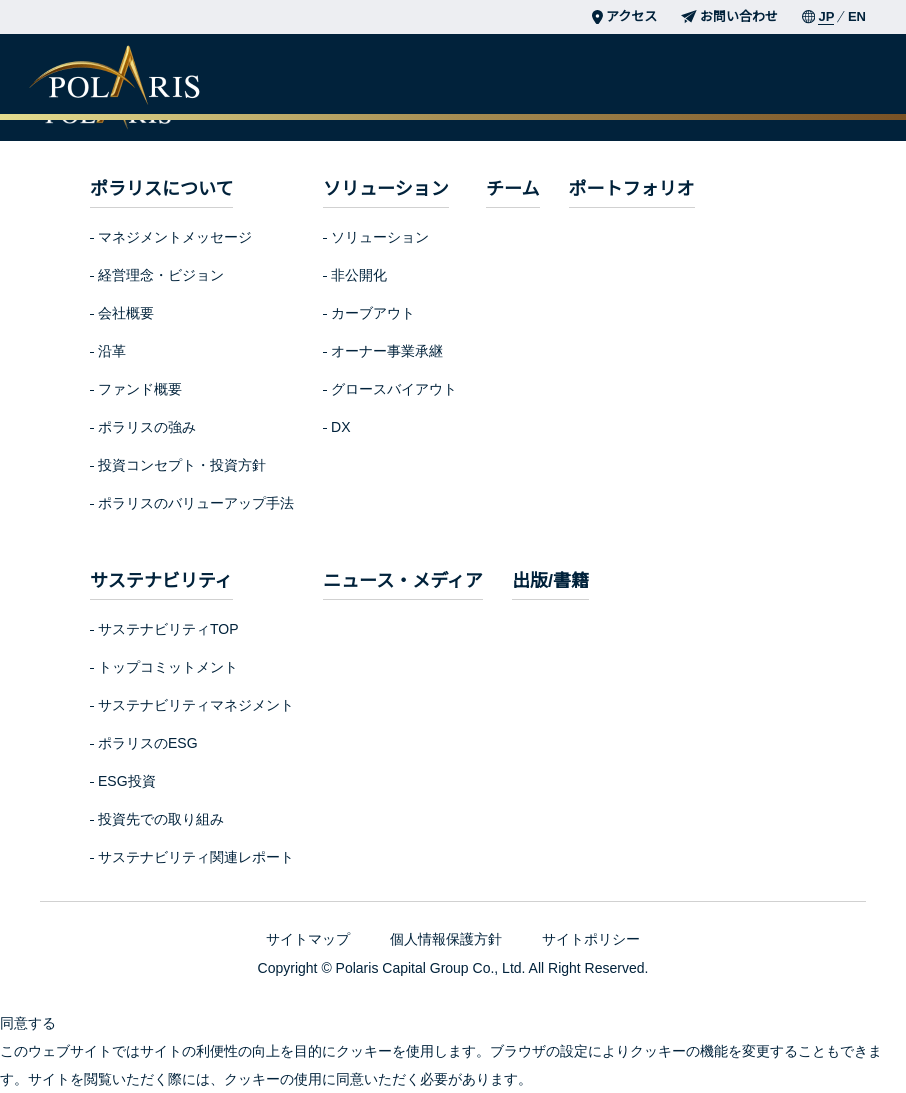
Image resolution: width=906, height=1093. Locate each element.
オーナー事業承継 (386, 351)
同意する (28, 1023)
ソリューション (379, 237)
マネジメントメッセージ (175, 237)
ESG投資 (125, 781)
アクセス (624, 16)
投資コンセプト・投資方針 (182, 465)
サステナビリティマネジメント (195, 705)
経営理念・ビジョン (161, 275)
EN (857, 16)
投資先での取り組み (161, 819)
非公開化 (358, 275)
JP (826, 16)
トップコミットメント (168, 667)
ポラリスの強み (147, 427)
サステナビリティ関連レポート (195, 857)
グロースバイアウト (392, 389)
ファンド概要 (140, 389)
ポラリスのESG (146, 743)
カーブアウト (371, 313)
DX (339, 427)
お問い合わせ (729, 16)
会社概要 (126, 313)
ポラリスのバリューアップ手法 (195, 503)
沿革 (112, 351)
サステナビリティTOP (168, 629)
